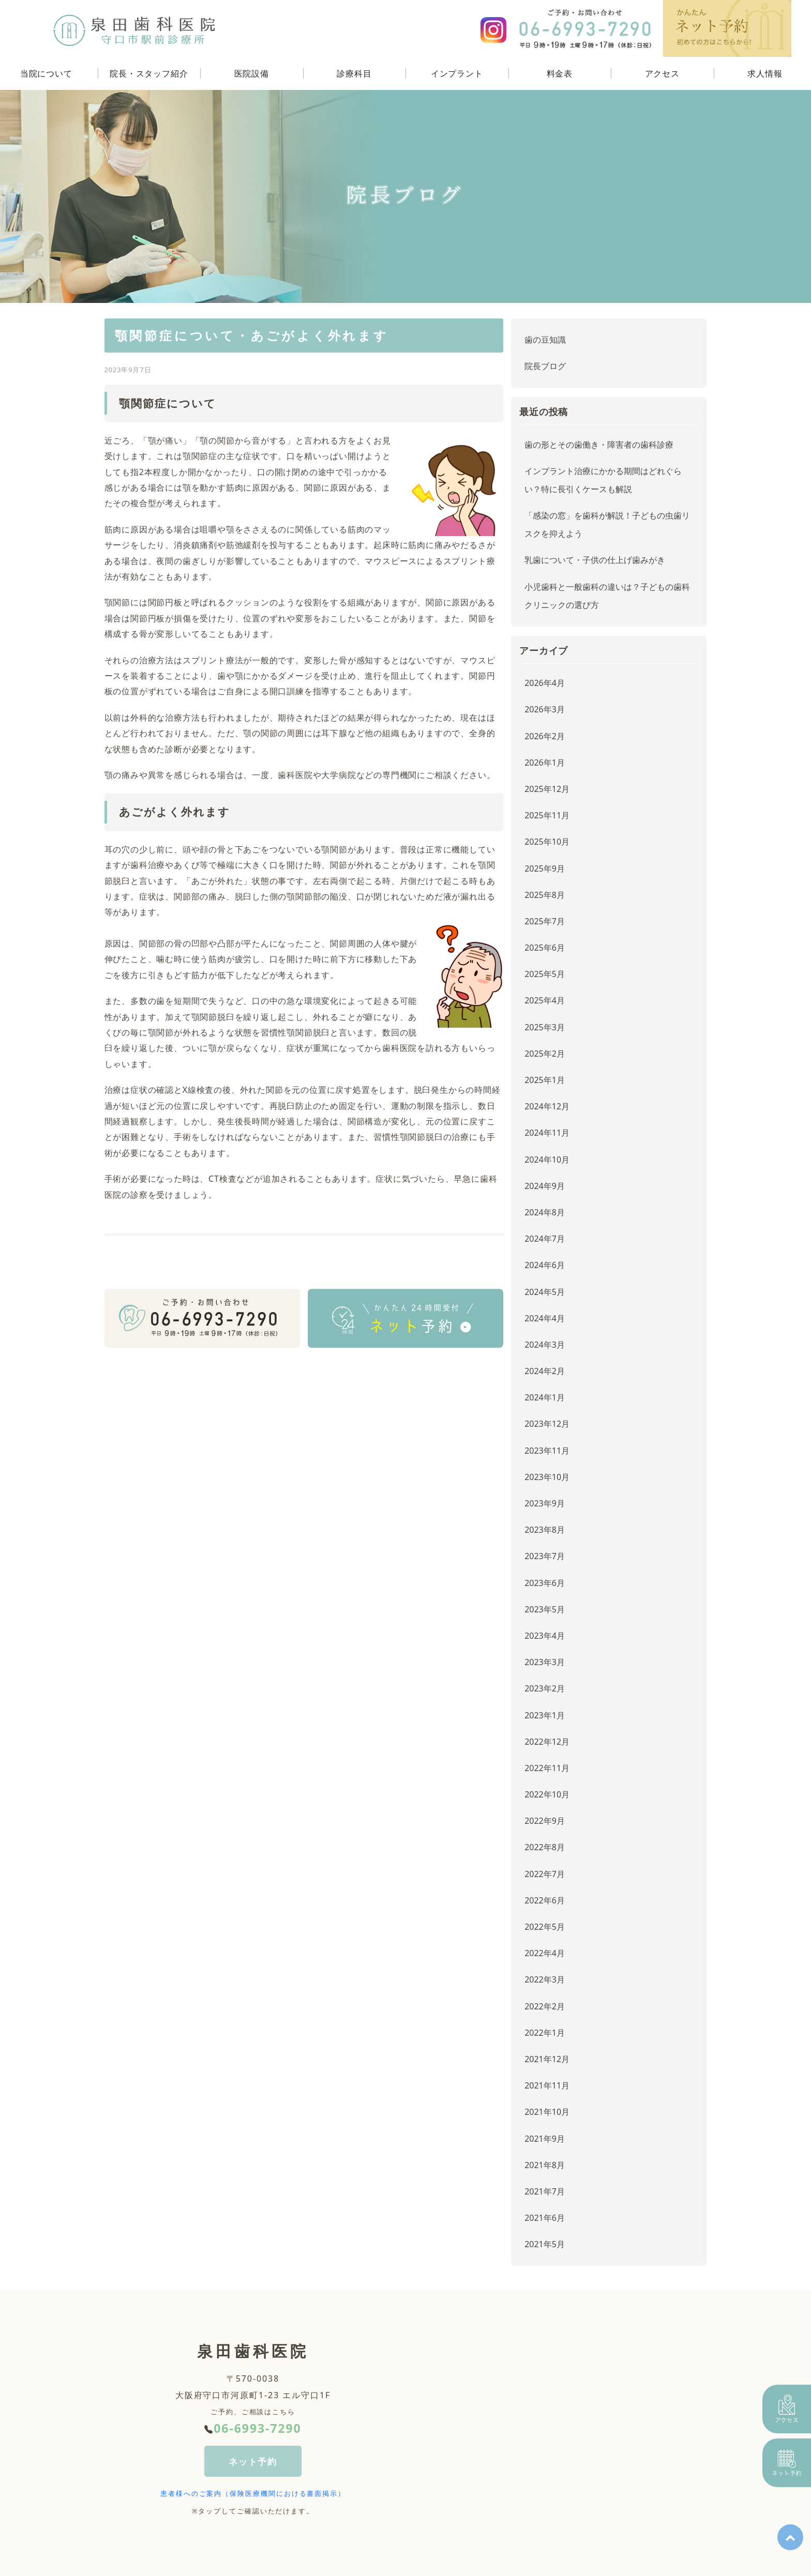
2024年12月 (546, 1106)
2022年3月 (544, 1979)
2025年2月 (544, 1053)
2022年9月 (544, 1820)
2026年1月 (544, 762)
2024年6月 (544, 1265)
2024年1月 (544, 1397)
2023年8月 (544, 1529)
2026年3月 (544, 709)
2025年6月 (544, 947)
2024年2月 (544, 1371)
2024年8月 (544, 1212)
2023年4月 (544, 1635)
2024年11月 (546, 1132)
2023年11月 (546, 1450)
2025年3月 (544, 1027)
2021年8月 (544, 2165)
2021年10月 (546, 2111)
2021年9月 (544, 2138)
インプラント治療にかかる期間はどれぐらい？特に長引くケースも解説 (603, 480)
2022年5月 (544, 1926)
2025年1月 (544, 1080)
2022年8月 (544, 1847)
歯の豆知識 (545, 339)
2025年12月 (546, 789)
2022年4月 (544, 1953)
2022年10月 (546, 1794)
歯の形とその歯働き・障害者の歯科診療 (598, 444)
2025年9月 (544, 868)
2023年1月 (544, 1715)
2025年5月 (544, 974)
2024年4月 (544, 1318)
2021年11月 (546, 2085)
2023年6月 (544, 1583)
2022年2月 (544, 2006)
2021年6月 (544, 2217)
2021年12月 (546, 2059)
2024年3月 (544, 1344)
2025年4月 (544, 1000)
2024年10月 (546, 1159)
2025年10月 (546, 841)
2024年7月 (544, 1238)
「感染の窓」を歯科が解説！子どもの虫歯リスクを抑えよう (607, 524)
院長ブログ (545, 366)
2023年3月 (544, 1662)
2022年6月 (544, 1900)
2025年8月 (544, 895)
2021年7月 (544, 2191)
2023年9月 (544, 1503)
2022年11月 (546, 1768)
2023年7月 (544, 1556)
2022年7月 (544, 1874)
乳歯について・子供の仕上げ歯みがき (594, 560)
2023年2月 (544, 1688)
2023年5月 (544, 1609)
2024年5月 (544, 1292)
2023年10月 (546, 1477)
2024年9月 (544, 1186)
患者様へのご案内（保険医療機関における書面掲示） (253, 2494)
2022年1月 (544, 2032)
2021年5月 (544, 2244)
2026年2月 (544, 736)
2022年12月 (546, 1741)
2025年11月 (546, 815)
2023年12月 (546, 1423)
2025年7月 (544, 921)
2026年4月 (544, 683)
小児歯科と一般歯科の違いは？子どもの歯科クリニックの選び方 (607, 596)
